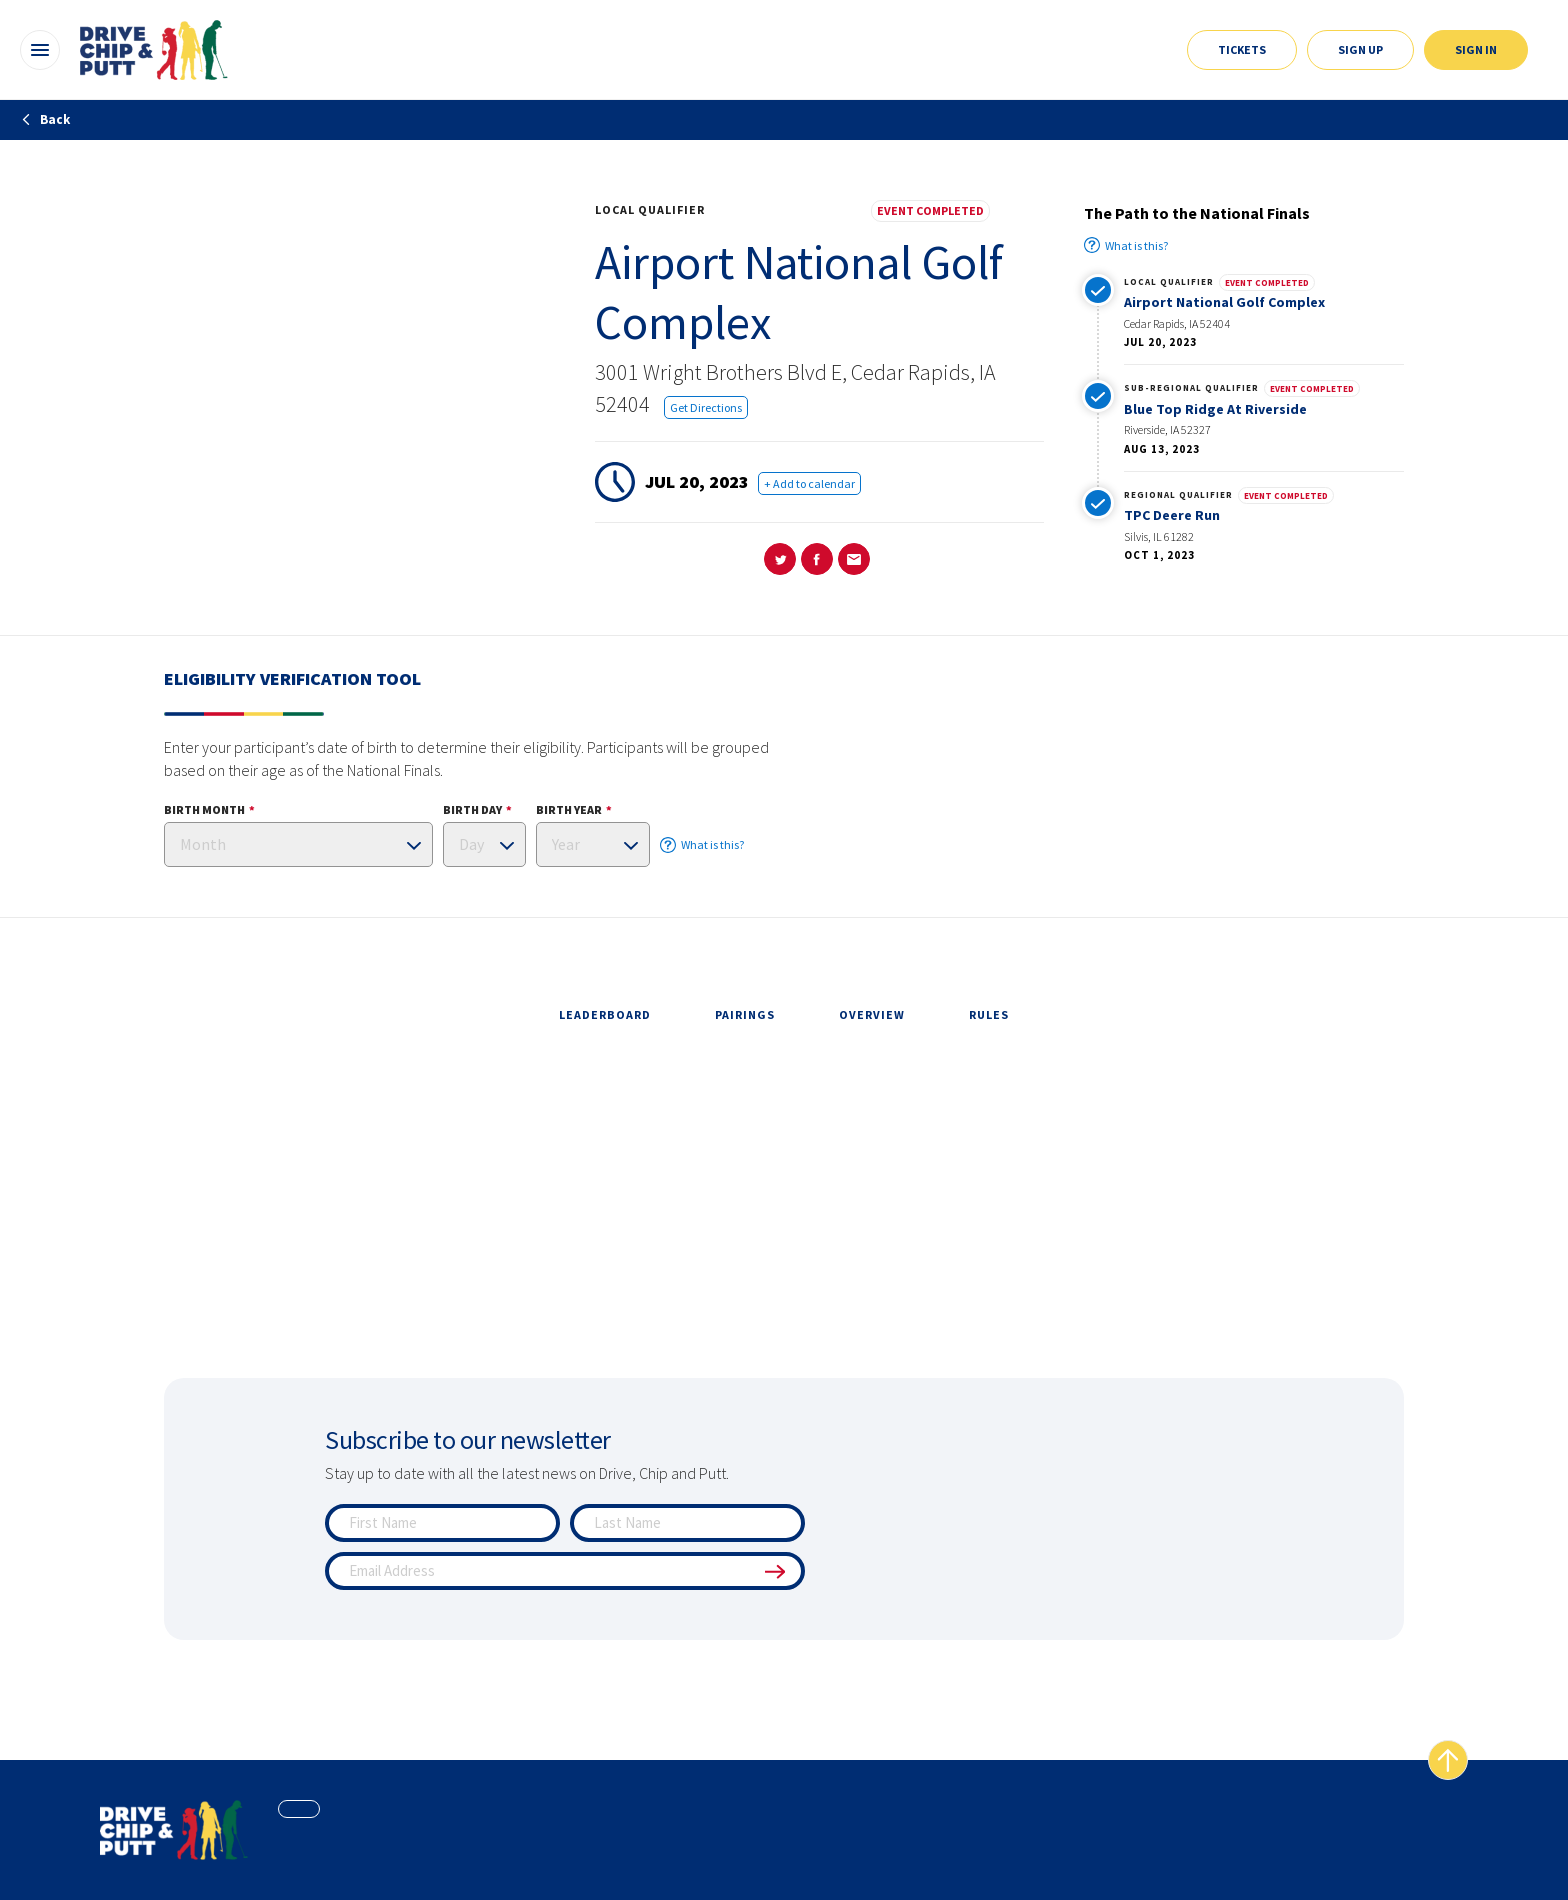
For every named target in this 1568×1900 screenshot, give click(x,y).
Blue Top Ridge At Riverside (1215, 409)
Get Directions (706, 407)
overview (872, 1014)
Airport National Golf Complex (1224, 302)
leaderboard (605, 1014)
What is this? (1126, 245)
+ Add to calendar (809, 483)
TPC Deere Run (1172, 515)
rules (989, 1014)
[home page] (174, 1830)
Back (45, 119)
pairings (745, 1014)
